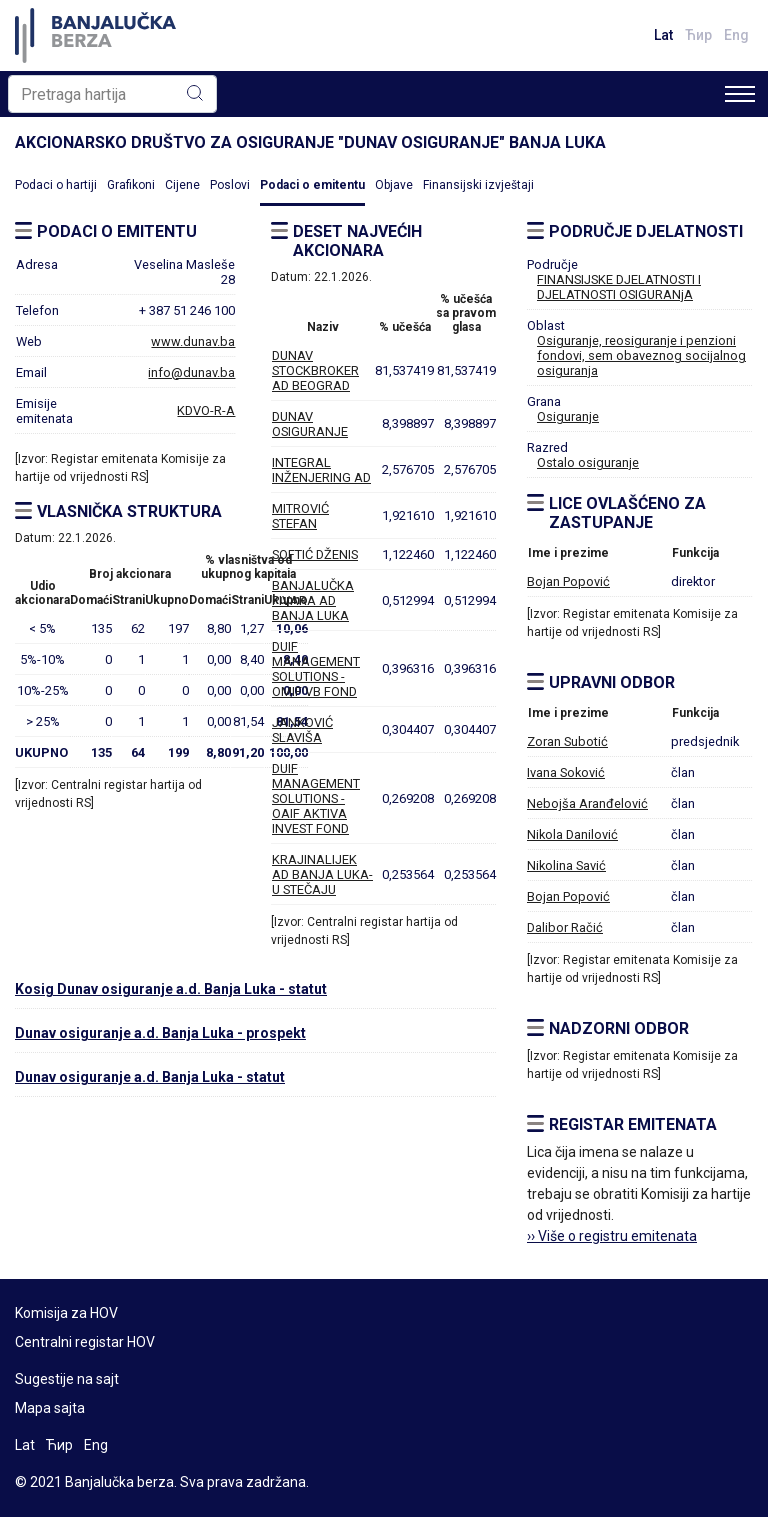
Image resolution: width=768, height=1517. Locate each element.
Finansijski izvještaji (478, 185)
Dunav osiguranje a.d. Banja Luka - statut (150, 1077)
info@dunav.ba (191, 372)
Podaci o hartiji (56, 185)
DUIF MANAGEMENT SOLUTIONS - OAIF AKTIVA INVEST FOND (316, 798)
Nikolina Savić (566, 865)
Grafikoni (131, 185)
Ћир (698, 35)
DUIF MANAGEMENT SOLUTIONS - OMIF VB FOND (316, 669)
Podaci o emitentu (312, 185)
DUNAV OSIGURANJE (310, 424)
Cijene (182, 185)
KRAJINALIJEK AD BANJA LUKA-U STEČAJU (322, 874)
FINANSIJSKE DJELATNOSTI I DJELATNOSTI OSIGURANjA (619, 287)
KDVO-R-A (206, 410)
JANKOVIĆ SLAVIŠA (302, 730)
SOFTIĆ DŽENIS (315, 554)
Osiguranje (568, 416)
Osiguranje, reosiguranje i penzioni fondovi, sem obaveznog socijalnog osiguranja (641, 355)
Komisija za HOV (66, 1313)
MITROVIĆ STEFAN (300, 516)
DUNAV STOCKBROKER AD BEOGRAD (315, 370)
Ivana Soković (566, 772)
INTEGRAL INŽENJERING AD (321, 470)
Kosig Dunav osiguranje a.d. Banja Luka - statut (171, 989)
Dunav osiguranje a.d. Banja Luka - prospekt (160, 1033)
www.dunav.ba (193, 341)
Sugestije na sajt (67, 1379)
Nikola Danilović (572, 834)
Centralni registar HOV (85, 1342)
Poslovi (230, 185)
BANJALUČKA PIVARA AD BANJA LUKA (313, 600)
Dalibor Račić (565, 927)
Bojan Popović (568, 581)
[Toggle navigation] (740, 94)
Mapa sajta (50, 1408)
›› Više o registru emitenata (612, 1236)
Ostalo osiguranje (588, 462)
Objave (394, 185)
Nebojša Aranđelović (587, 803)
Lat (663, 35)
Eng (736, 35)
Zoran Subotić (567, 741)
